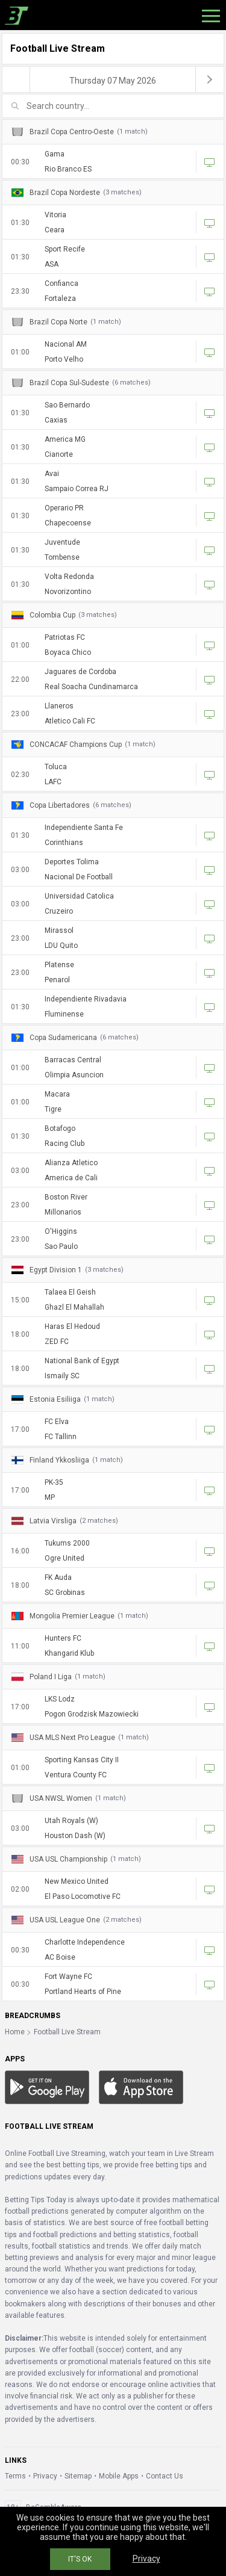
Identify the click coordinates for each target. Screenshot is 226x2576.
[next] (210, 79)
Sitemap (78, 2476)
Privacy (45, 2476)
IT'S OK (80, 2559)
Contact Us (164, 2476)
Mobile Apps (119, 2476)
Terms (15, 2476)
